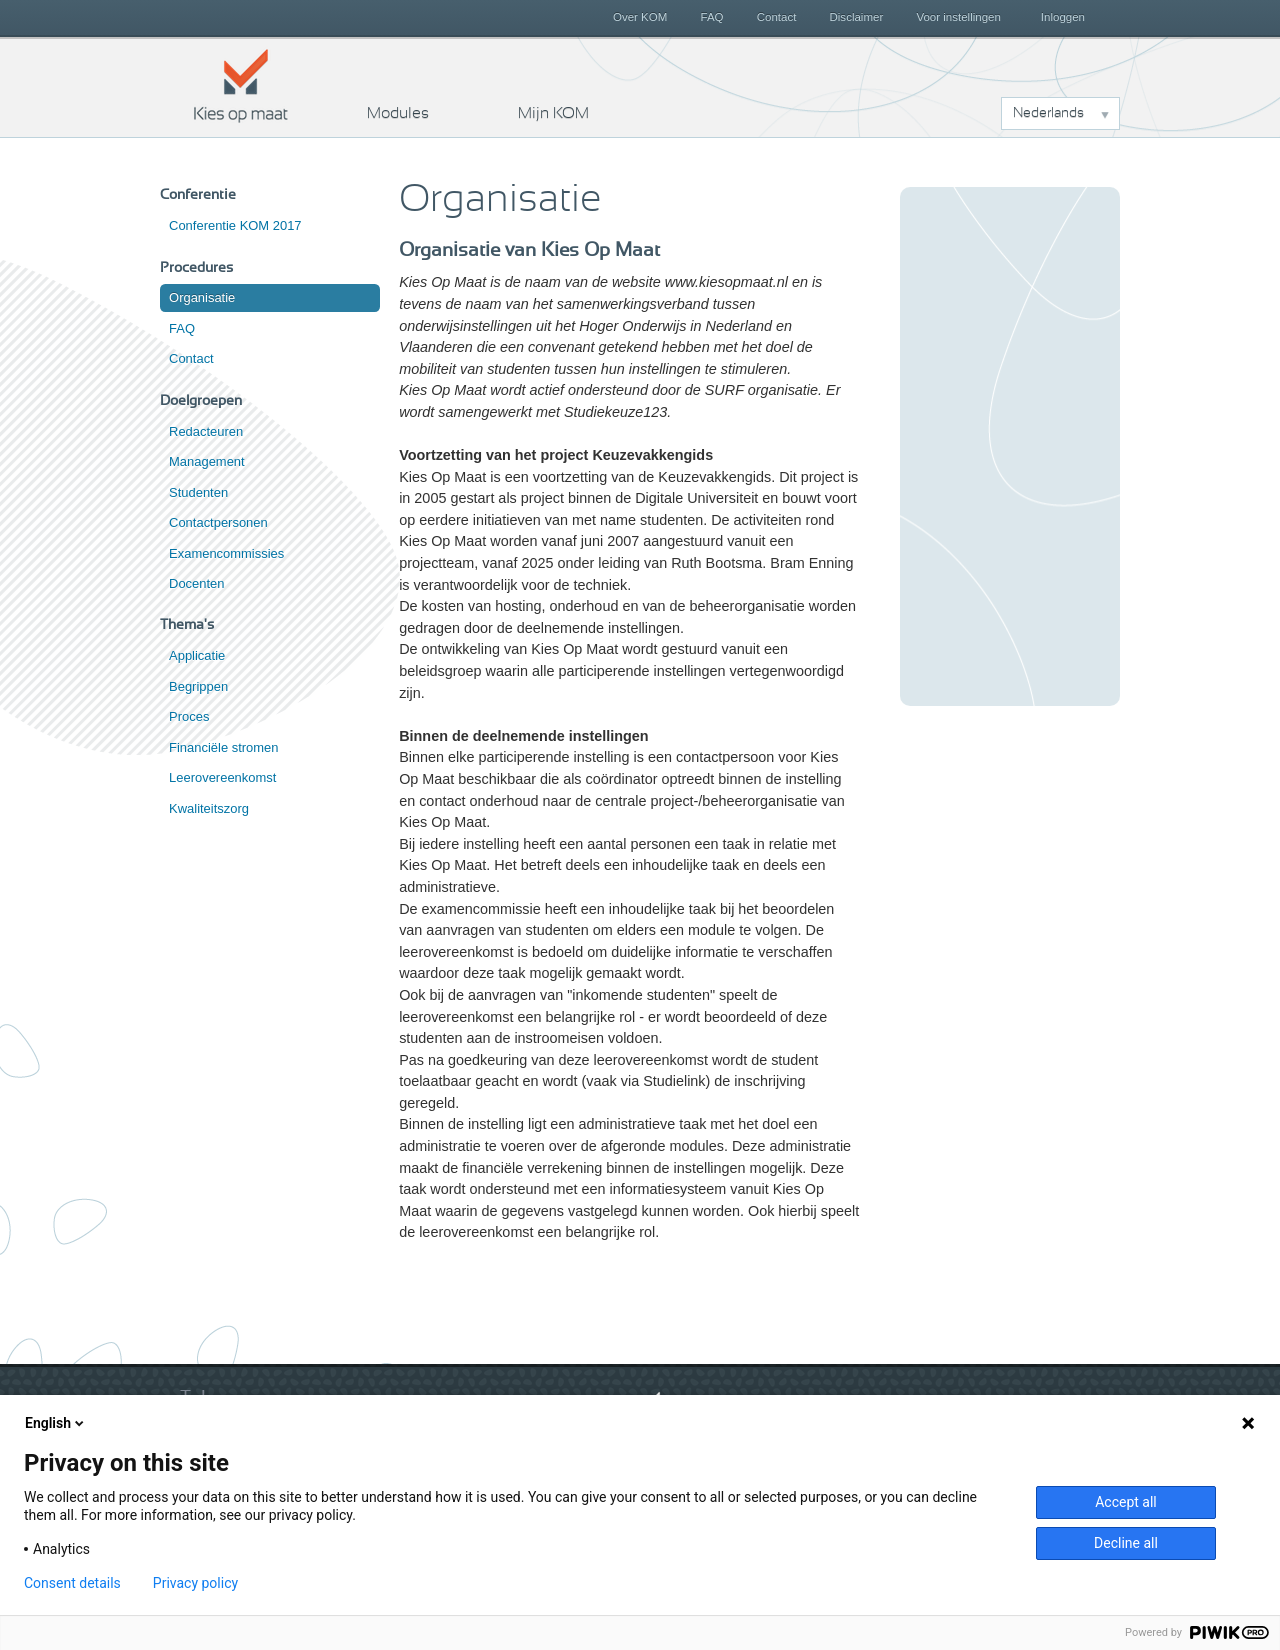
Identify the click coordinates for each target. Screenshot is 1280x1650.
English (56, 1423)
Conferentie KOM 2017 (235, 225)
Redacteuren (206, 431)
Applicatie (197, 655)
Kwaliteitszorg (209, 808)
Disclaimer (857, 17)
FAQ (711, 17)
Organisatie (202, 297)
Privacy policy (195, 1583)
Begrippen (198, 686)
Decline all (1126, 1543)
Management (207, 461)
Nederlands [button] (1048, 113)
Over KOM (640, 17)
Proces (189, 716)
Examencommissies (226, 553)
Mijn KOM (553, 113)
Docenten (196, 583)
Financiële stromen (223, 747)
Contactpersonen (218, 522)
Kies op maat (241, 85)
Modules (398, 113)
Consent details (72, 1583)
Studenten (198, 492)
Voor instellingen (958, 17)
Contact (777, 17)
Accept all (1126, 1502)
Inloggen (1063, 17)
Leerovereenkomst (222, 777)
